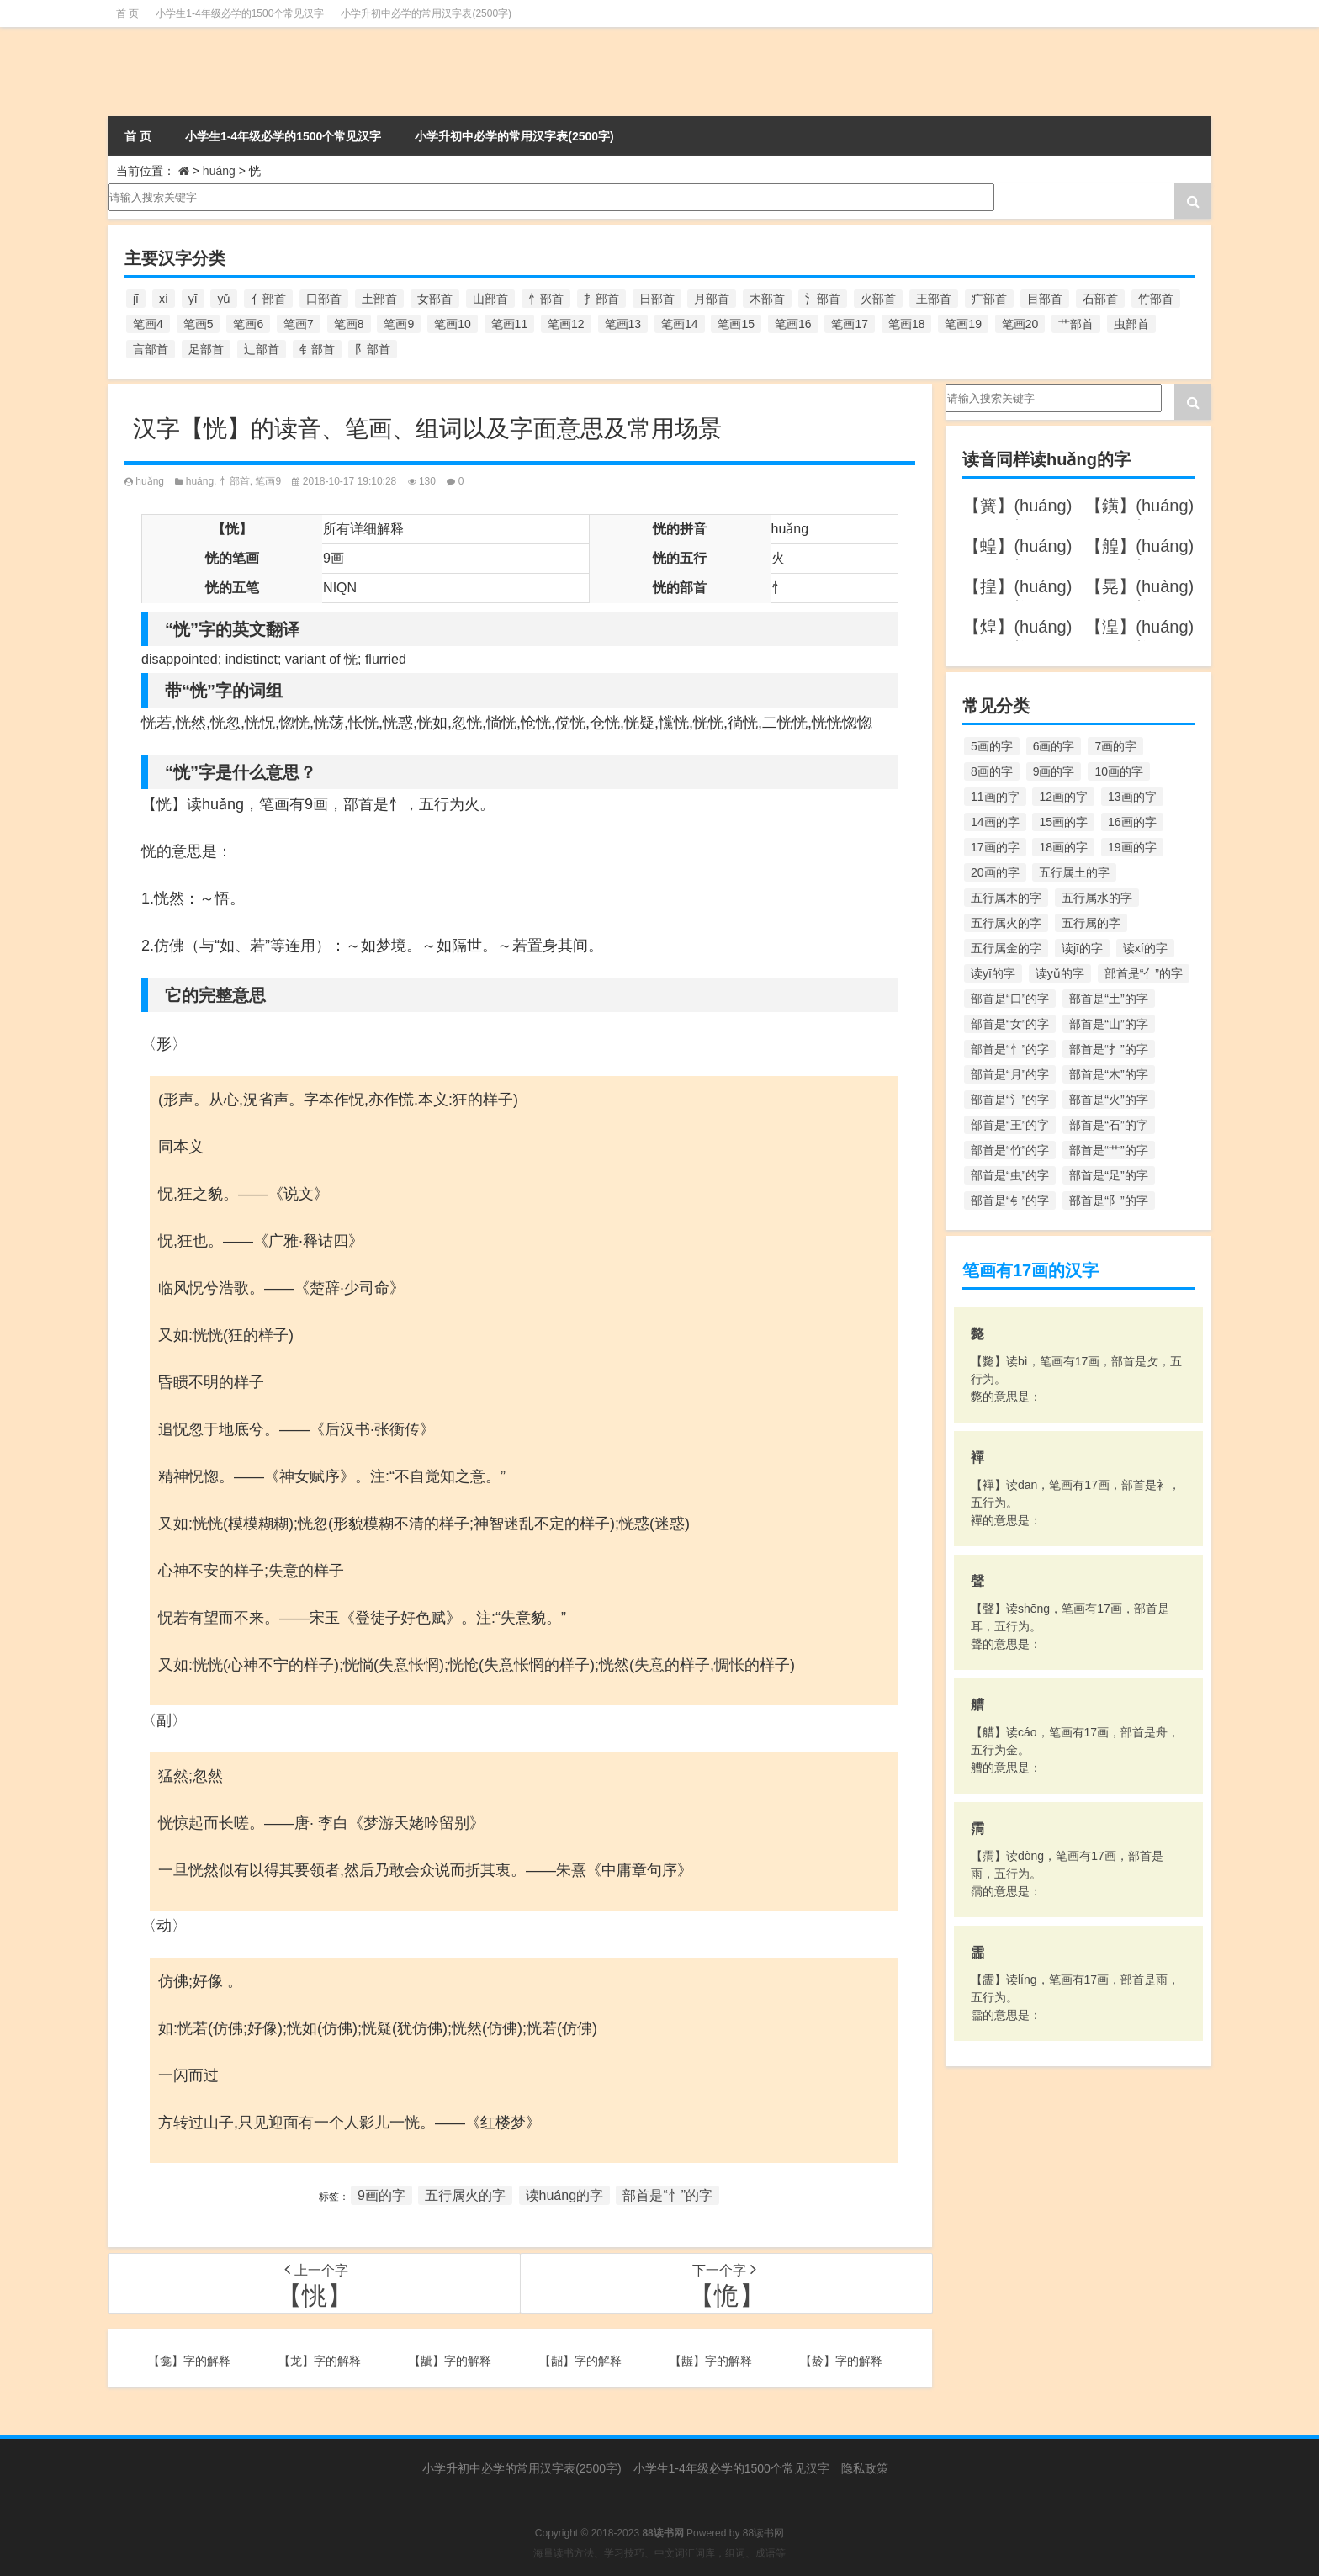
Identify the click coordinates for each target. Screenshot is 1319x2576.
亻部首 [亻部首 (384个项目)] (268, 298)
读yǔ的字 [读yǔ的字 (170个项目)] (1060, 973)
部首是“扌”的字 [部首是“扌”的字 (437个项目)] (1108, 1049)
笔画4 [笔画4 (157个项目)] (148, 324)
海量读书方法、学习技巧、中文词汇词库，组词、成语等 (659, 2553)
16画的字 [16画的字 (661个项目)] (1132, 822)
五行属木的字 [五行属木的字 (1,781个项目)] (1006, 897)
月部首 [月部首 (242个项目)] (711, 298)
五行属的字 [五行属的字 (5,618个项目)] (1091, 923)
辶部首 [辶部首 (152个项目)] (261, 349)
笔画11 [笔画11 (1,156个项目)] (509, 324)
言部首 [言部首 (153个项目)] (150, 349)
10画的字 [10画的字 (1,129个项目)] (1118, 771)
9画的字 (381, 2195)
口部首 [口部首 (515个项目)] (324, 298)
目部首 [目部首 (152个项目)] (1044, 298)
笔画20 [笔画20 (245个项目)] (1020, 324)
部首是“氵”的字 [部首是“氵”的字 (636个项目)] (1010, 1099)
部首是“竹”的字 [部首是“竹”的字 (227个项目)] (1010, 1150)
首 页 (127, 13)
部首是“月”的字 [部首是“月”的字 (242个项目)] (1010, 1074)
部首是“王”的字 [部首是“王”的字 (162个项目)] (1010, 1125)
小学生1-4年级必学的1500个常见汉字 (240, 13)
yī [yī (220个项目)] (193, 298)
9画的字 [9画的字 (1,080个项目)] (1054, 771)
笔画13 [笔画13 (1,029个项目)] (623, 324)
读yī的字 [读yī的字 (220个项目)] (993, 973)
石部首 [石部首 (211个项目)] (1100, 298)
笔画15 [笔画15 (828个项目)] (736, 324)
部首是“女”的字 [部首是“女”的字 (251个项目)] (1010, 1024)
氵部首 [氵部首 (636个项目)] (822, 298)
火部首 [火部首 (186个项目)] (878, 298)
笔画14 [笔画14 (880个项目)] (679, 324)
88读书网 (763, 2533)
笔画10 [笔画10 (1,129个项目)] (452, 324)
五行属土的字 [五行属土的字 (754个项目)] (1074, 872)
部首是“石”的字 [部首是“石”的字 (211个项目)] (1108, 1125)
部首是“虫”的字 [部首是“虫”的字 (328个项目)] (1010, 1175)
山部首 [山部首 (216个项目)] (490, 298)
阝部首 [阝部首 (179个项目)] (372, 349)
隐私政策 (864, 2468)
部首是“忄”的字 (667, 2195)
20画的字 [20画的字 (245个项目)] (995, 872)
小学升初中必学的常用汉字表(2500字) (426, 13)
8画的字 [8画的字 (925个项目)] (992, 771)
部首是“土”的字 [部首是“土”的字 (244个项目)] (1108, 998)
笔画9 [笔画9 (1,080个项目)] (399, 324)
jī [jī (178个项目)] (136, 298)
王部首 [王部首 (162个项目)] (933, 298)
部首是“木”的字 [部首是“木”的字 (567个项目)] (1108, 1074)
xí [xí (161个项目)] (163, 298)
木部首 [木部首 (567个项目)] (767, 298)
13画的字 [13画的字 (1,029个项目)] (1132, 796)
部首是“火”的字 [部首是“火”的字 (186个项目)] (1108, 1099)
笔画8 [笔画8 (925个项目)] (349, 324)
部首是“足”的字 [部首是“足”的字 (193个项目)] (1108, 1175)
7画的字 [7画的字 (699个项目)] (1115, 746)
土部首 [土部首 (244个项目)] (379, 298)
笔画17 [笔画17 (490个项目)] (849, 324)
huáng (219, 171)
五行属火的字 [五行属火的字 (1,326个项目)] (1006, 923)
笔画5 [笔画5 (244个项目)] (198, 324)
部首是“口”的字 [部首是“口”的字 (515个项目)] (1010, 998)
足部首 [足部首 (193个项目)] (206, 349)
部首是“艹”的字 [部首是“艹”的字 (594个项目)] (1108, 1150)
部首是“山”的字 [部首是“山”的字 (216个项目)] (1108, 1024)
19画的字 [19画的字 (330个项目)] (1132, 847)
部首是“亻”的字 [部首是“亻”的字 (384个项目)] (1143, 973)
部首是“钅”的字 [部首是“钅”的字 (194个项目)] (1010, 1200)
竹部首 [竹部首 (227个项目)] (1155, 298)
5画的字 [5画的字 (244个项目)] (992, 746)
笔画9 (268, 481)
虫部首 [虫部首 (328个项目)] (1131, 324)
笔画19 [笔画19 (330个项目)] (963, 324)
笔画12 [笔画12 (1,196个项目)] (566, 324)
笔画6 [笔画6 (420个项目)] (248, 324)
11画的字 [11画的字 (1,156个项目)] (995, 796)
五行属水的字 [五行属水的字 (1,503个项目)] (1097, 897)
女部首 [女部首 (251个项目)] (435, 298)
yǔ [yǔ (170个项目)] (223, 298)
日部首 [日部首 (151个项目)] (657, 298)
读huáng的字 (565, 2195)
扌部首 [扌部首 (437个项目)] (601, 298)
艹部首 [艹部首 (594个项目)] (1076, 324)
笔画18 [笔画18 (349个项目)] (906, 324)
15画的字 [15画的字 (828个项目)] (1063, 822)
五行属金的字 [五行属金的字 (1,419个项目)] (1006, 948)
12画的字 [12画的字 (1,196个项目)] (1063, 796)
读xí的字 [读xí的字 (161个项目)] (1145, 948)
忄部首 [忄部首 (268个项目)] (546, 298)
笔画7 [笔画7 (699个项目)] (298, 324)
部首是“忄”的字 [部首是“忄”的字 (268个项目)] (1010, 1049)
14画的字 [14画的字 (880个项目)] (995, 822)
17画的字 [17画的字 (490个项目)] (995, 847)
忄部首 (235, 481)
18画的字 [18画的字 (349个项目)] (1063, 847)
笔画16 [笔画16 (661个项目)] (793, 324)
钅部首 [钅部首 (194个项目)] (317, 349)
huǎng (149, 481)
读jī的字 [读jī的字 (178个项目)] (1082, 948)
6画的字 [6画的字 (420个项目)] (1054, 746)
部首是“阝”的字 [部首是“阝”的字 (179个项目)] (1108, 1200)
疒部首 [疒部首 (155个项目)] (989, 298)
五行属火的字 (465, 2195)
